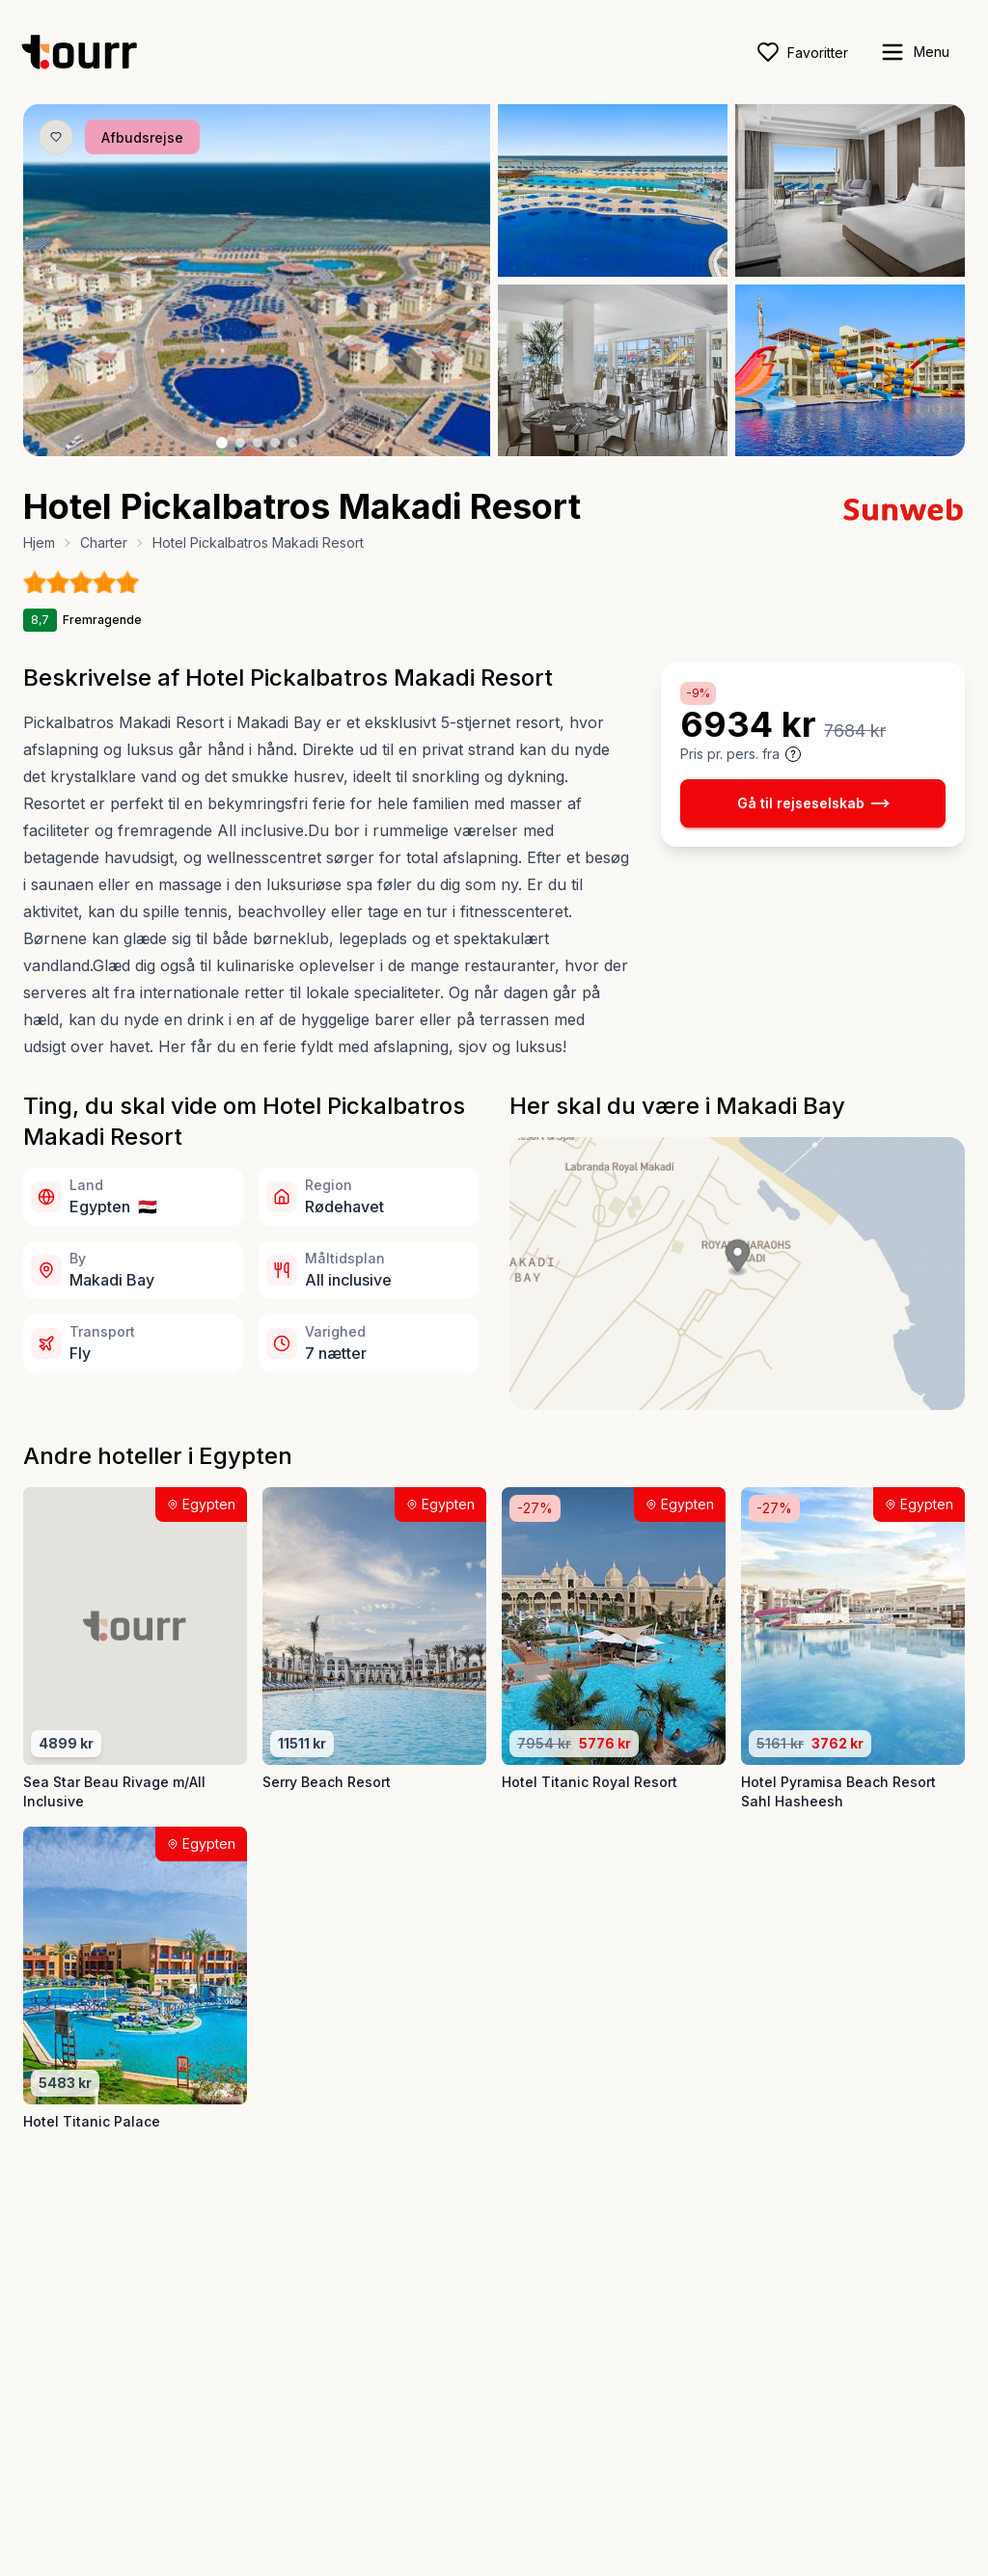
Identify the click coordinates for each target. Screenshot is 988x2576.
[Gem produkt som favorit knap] (56, 137)
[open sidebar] (914, 52)
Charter (103, 542)
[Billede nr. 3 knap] (257, 442)
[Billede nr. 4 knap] (275, 442)
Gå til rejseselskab (813, 803)
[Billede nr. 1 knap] (222, 442)
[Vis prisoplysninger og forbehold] (793, 754)
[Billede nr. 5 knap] (292, 442)
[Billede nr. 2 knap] (240, 442)
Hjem (39, 542)
